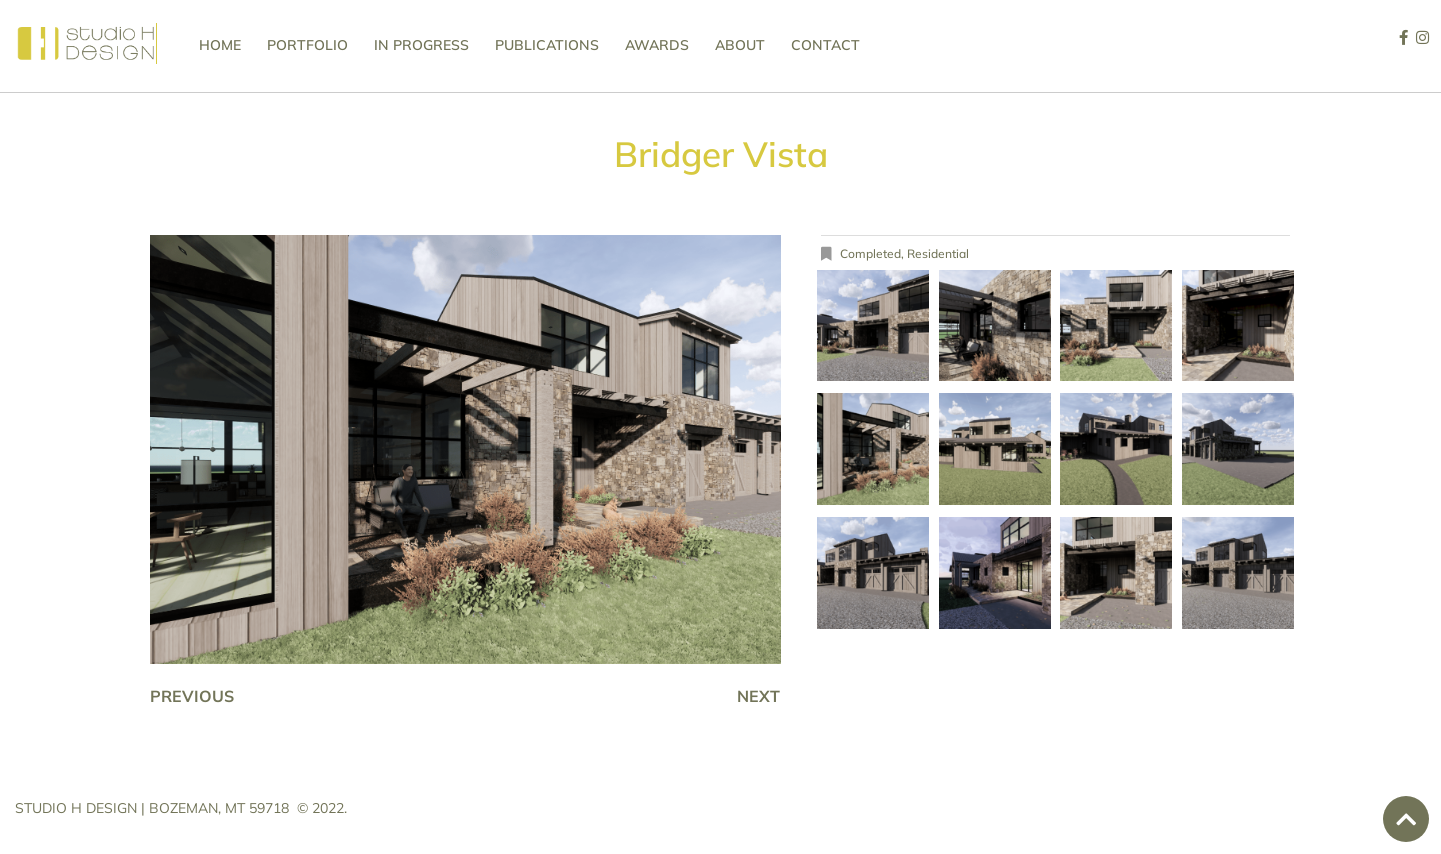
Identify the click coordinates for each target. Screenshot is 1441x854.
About (740, 45)
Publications (547, 45)
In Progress (421, 45)
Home (220, 45)
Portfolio (307, 45)
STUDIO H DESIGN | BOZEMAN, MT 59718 (152, 808)
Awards (657, 45)
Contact (825, 45)
